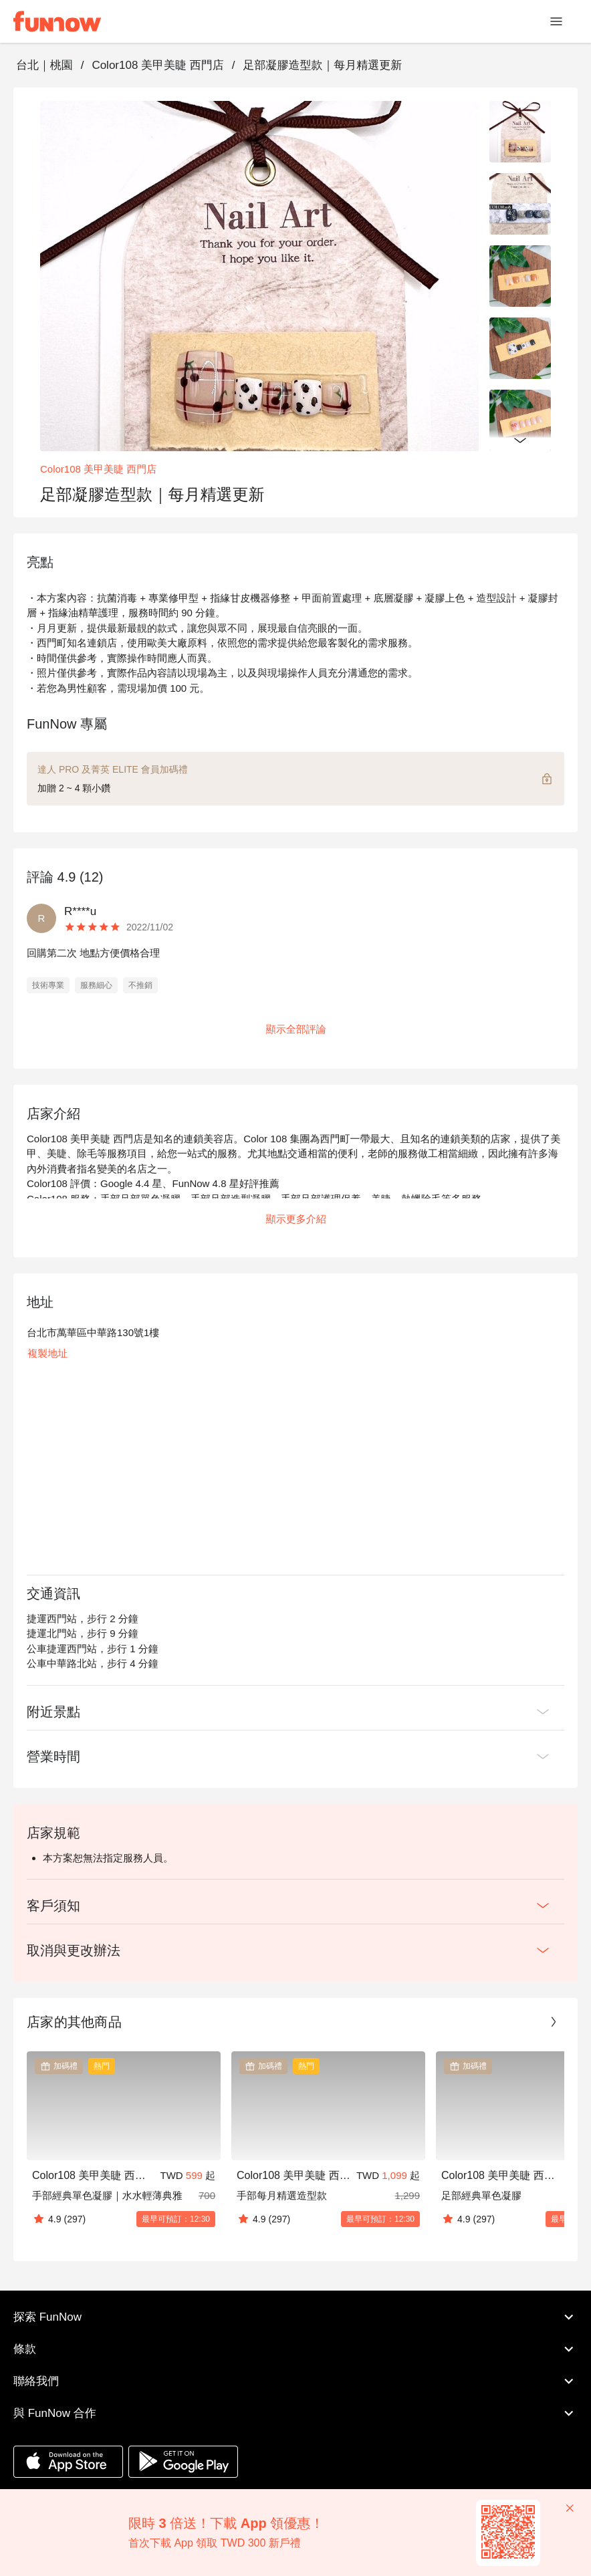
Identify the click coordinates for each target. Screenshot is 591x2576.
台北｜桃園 (44, 65)
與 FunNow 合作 (295, 2414)
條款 (295, 2349)
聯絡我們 (295, 2381)
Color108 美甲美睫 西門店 (157, 65)
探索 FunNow (295, 2317)
